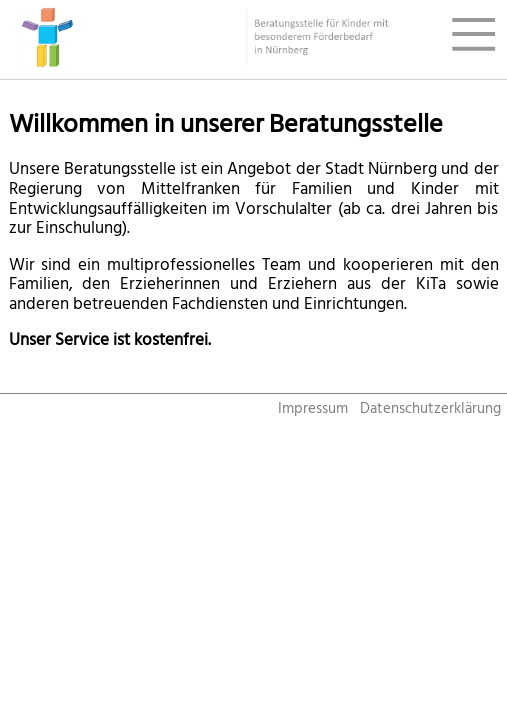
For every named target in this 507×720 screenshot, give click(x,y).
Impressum (313, 408)
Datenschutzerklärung (430, 408)
